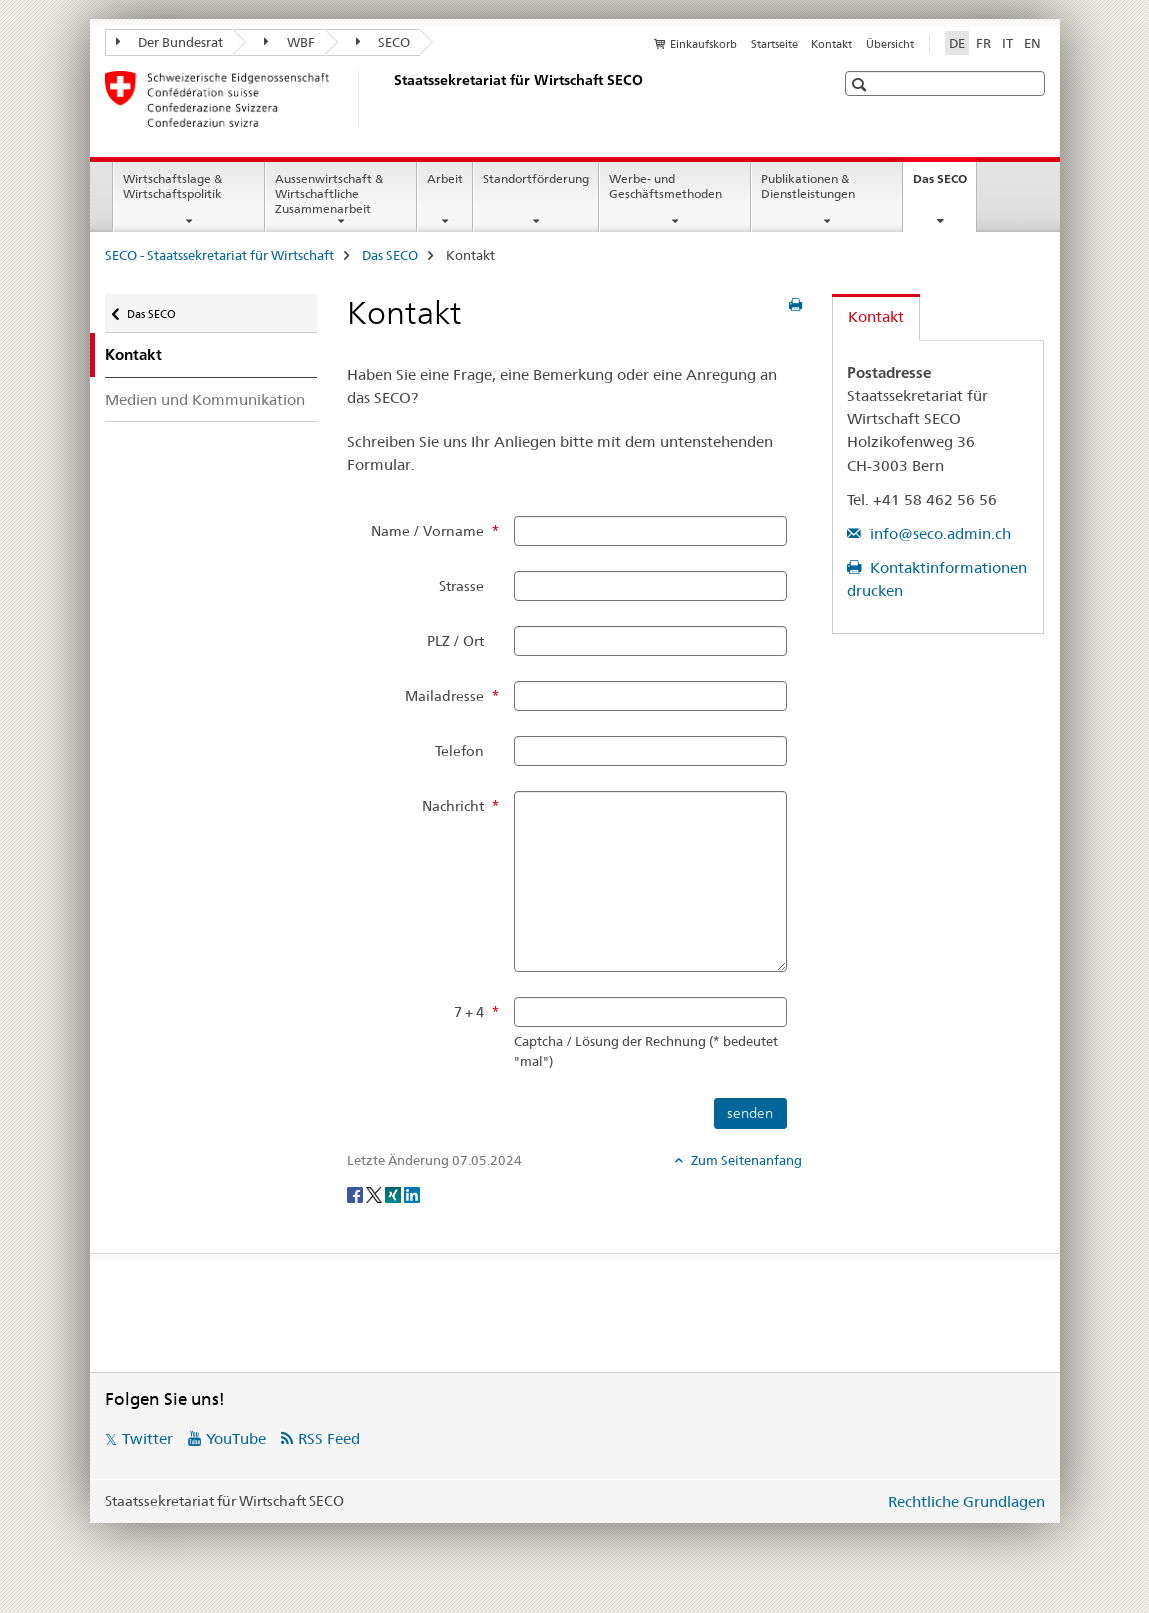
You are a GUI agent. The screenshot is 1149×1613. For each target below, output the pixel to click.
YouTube (236, 1438)
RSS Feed (329, 1438)
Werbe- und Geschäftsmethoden (665, 186)
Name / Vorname (427, 531)
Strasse (461, 586)
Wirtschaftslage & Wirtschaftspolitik (172, 186)
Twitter (147, 1438)
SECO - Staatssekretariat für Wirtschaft (219, 255)
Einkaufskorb (703, 44)
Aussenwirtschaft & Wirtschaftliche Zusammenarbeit (329, 193)
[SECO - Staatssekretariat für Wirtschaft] (390, 99)
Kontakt (831, 44)
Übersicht (890, 44)
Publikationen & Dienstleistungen (808, 186)
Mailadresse (444, 696)
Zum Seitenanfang (745, 1160)
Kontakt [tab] (876, 316)
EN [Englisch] (1032, 43)
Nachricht (453, 806)
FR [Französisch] (983, 43)
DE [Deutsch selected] (957, 43)
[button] (861, 84)
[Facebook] (356, 1193)
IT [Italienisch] (1007, 43)
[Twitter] (375, 1193)
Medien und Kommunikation (205, 399)
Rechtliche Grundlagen (966, 1501)
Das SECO (944, 185)
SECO (383, 42)
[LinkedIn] (412, 1193)
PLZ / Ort (455, 641)
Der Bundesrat (170, 42)
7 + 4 (469, 1012)
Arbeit (445, 178)
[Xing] (394, 1193)
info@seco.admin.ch (938, 533)
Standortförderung (536, 178)
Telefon (459, 751)
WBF (289, 42)
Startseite (774, 44)
